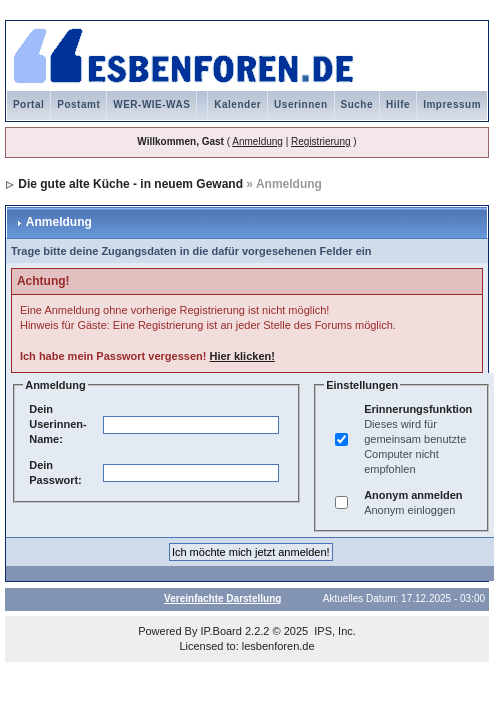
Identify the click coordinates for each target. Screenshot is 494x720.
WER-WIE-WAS (151, 104)
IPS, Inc (333, 631)
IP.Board (221, 631)
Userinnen (300, 104)
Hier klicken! (241, 356)
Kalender (237, 104)
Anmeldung (257, 141)
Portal (28, 104)
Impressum (452, 104)
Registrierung (320, 141)
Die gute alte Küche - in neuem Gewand (130, 184)
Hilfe (398, 104)
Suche (357, 104)
